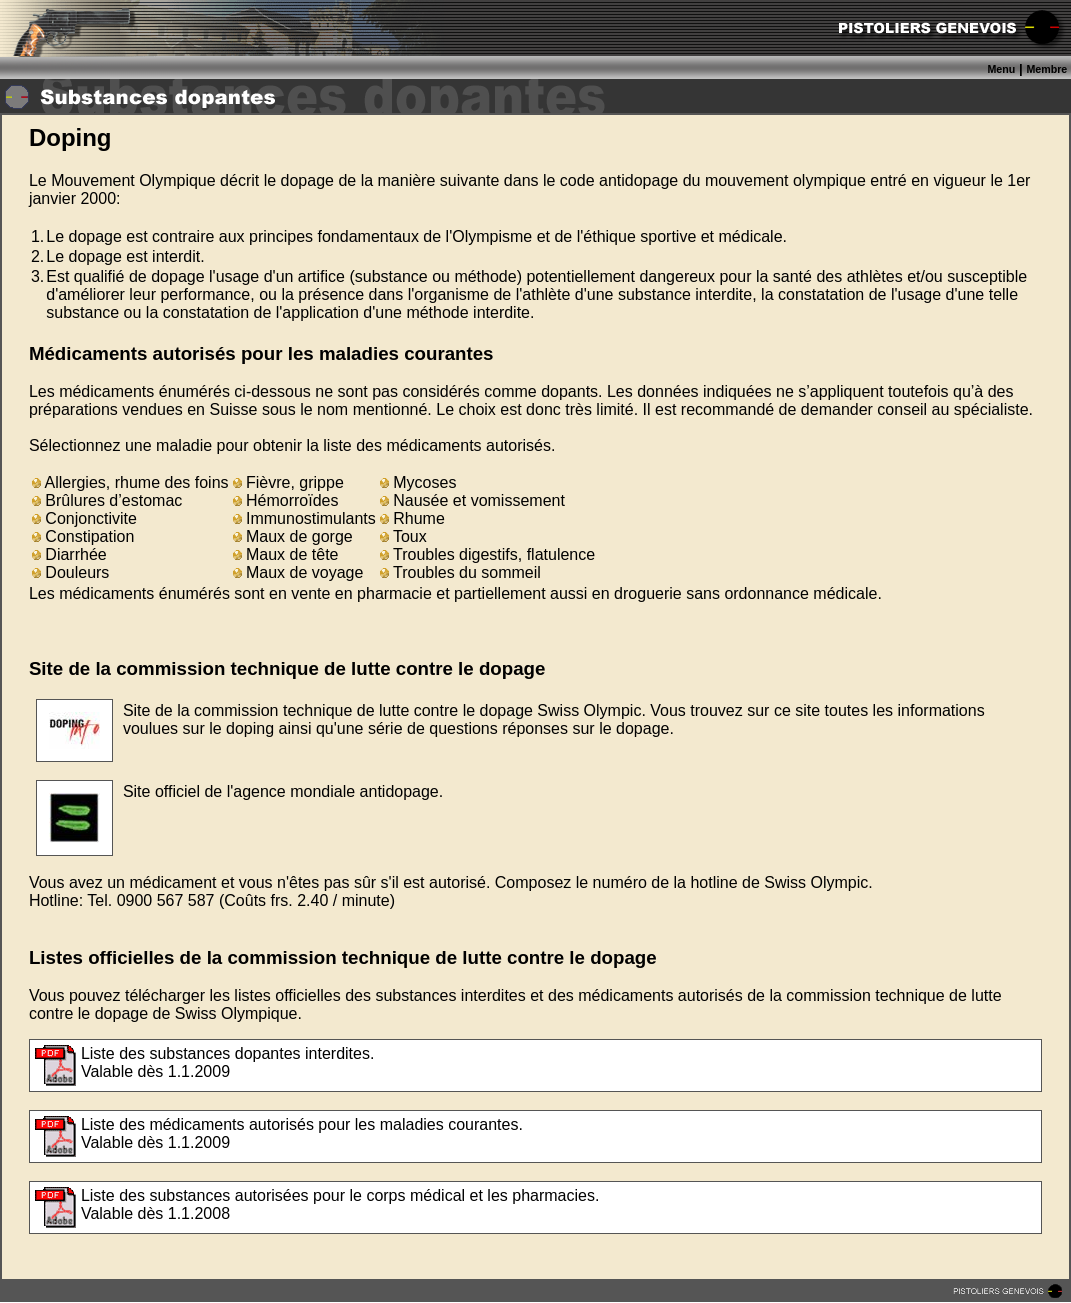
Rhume (412, 518)
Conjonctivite (84, 518)
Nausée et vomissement (472, 500)
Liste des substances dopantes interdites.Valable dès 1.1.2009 (228, 1062)
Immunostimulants (304, 518)
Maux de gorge (293, 536)
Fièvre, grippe (288, 482)
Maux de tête (286, 554)
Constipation (83, 536)
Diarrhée (69, 554)
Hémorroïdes (286, 500)
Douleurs (70, 572)
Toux (403, 536)
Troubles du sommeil (460, 572)
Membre (1046, 69)
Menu (1001, 69)
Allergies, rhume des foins (130, 482)
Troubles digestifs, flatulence (487, 554)
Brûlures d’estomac (107, 500)
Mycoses (418, 482)
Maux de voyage (298, 572)
